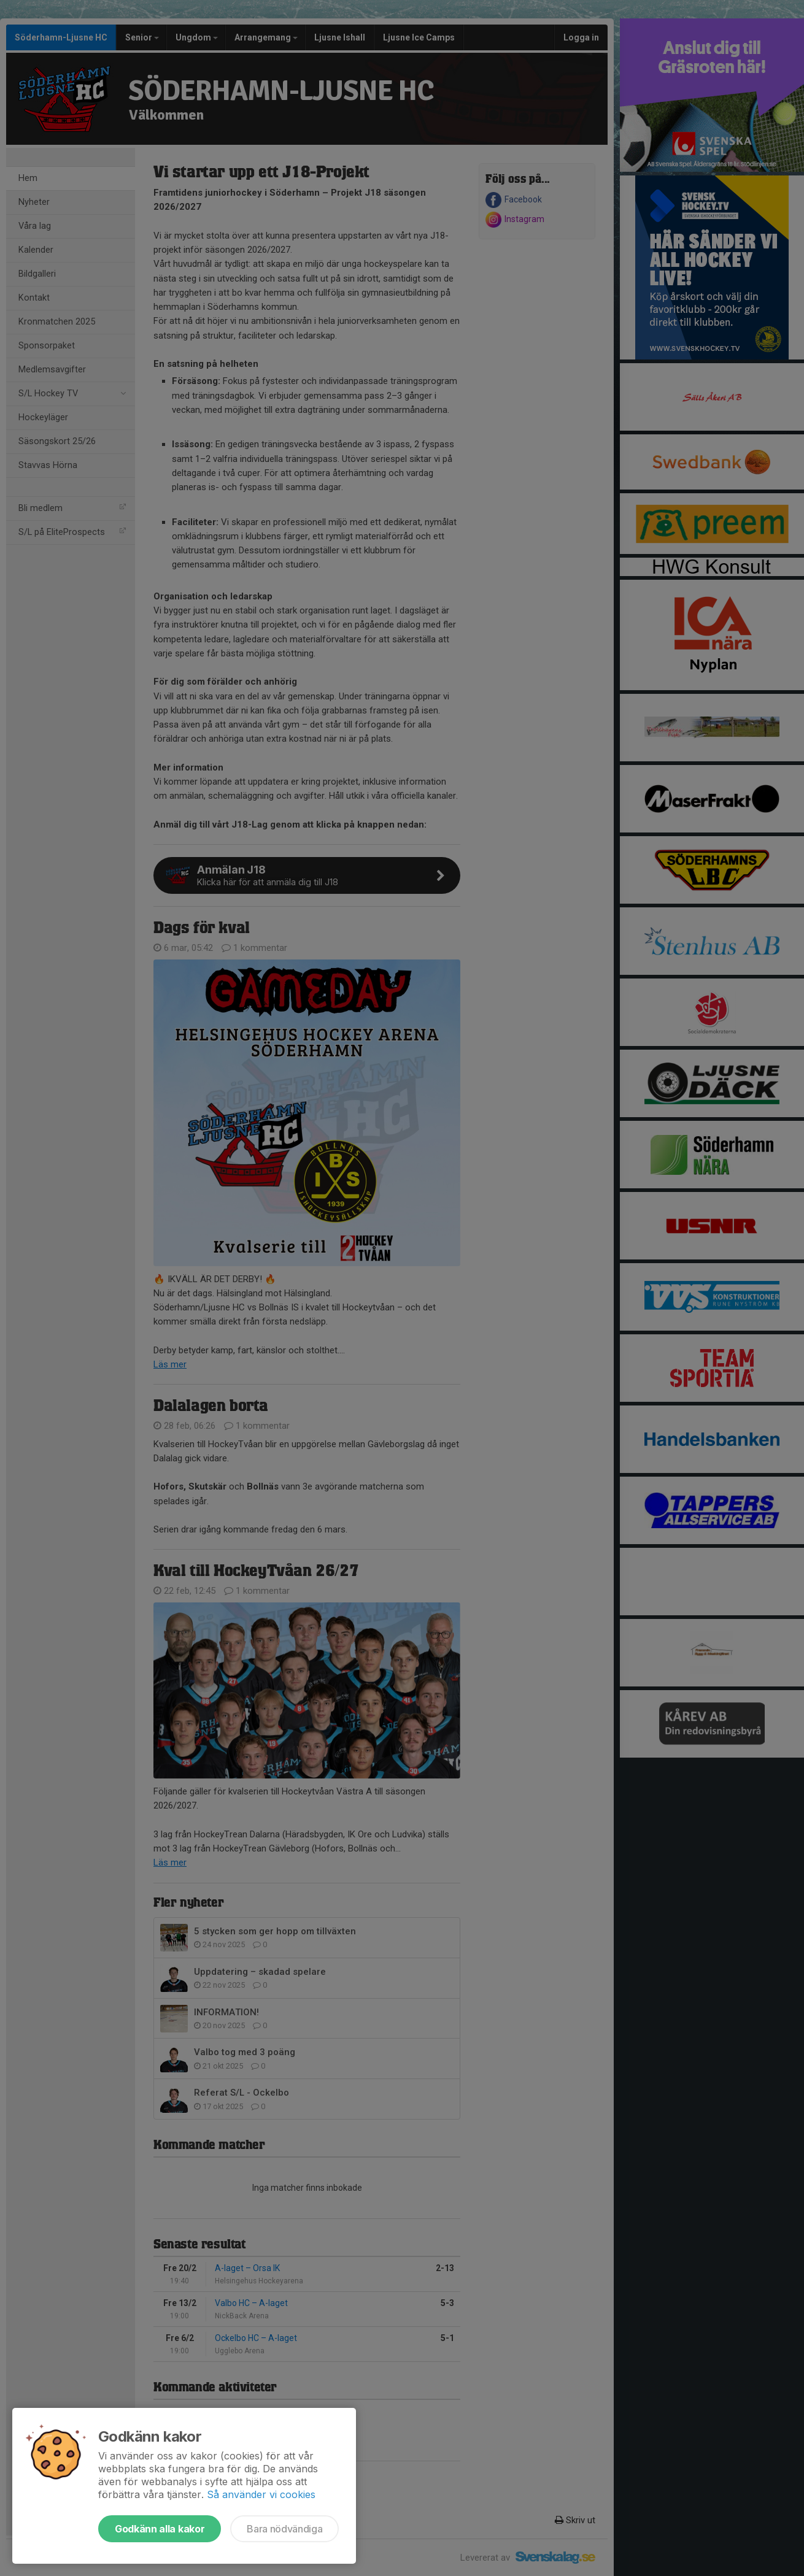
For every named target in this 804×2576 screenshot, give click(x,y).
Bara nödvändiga (284, 2529)
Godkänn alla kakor (159, 2529)
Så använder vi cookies (261, 2494)
